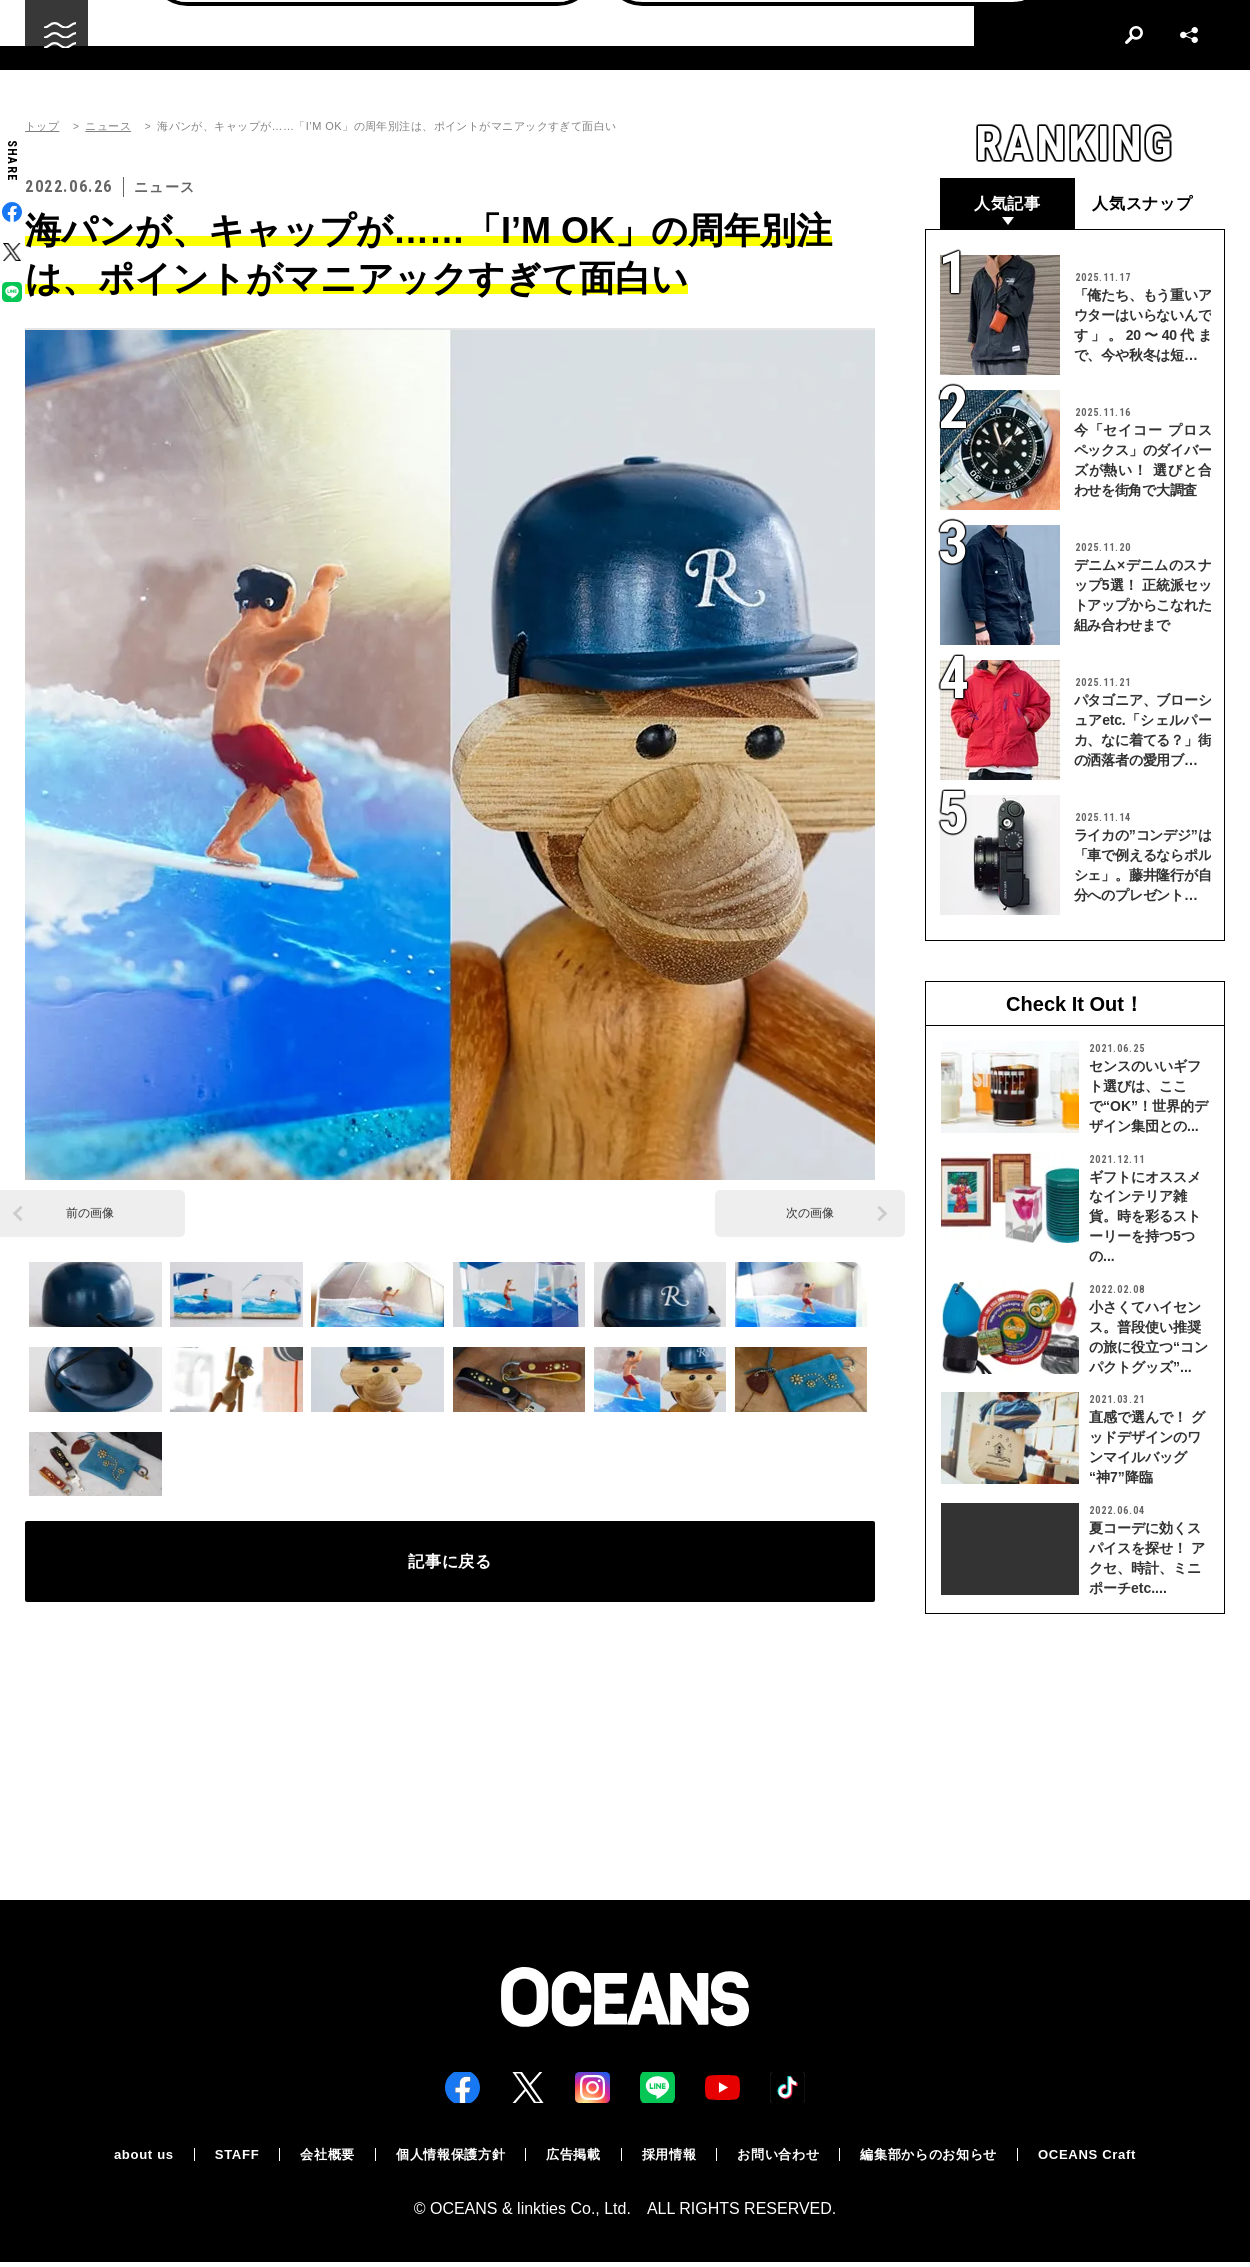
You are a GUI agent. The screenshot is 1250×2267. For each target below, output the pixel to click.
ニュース (108, 126)
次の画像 (810, 1213)
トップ (42, 126)
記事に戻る (450, 1566)
